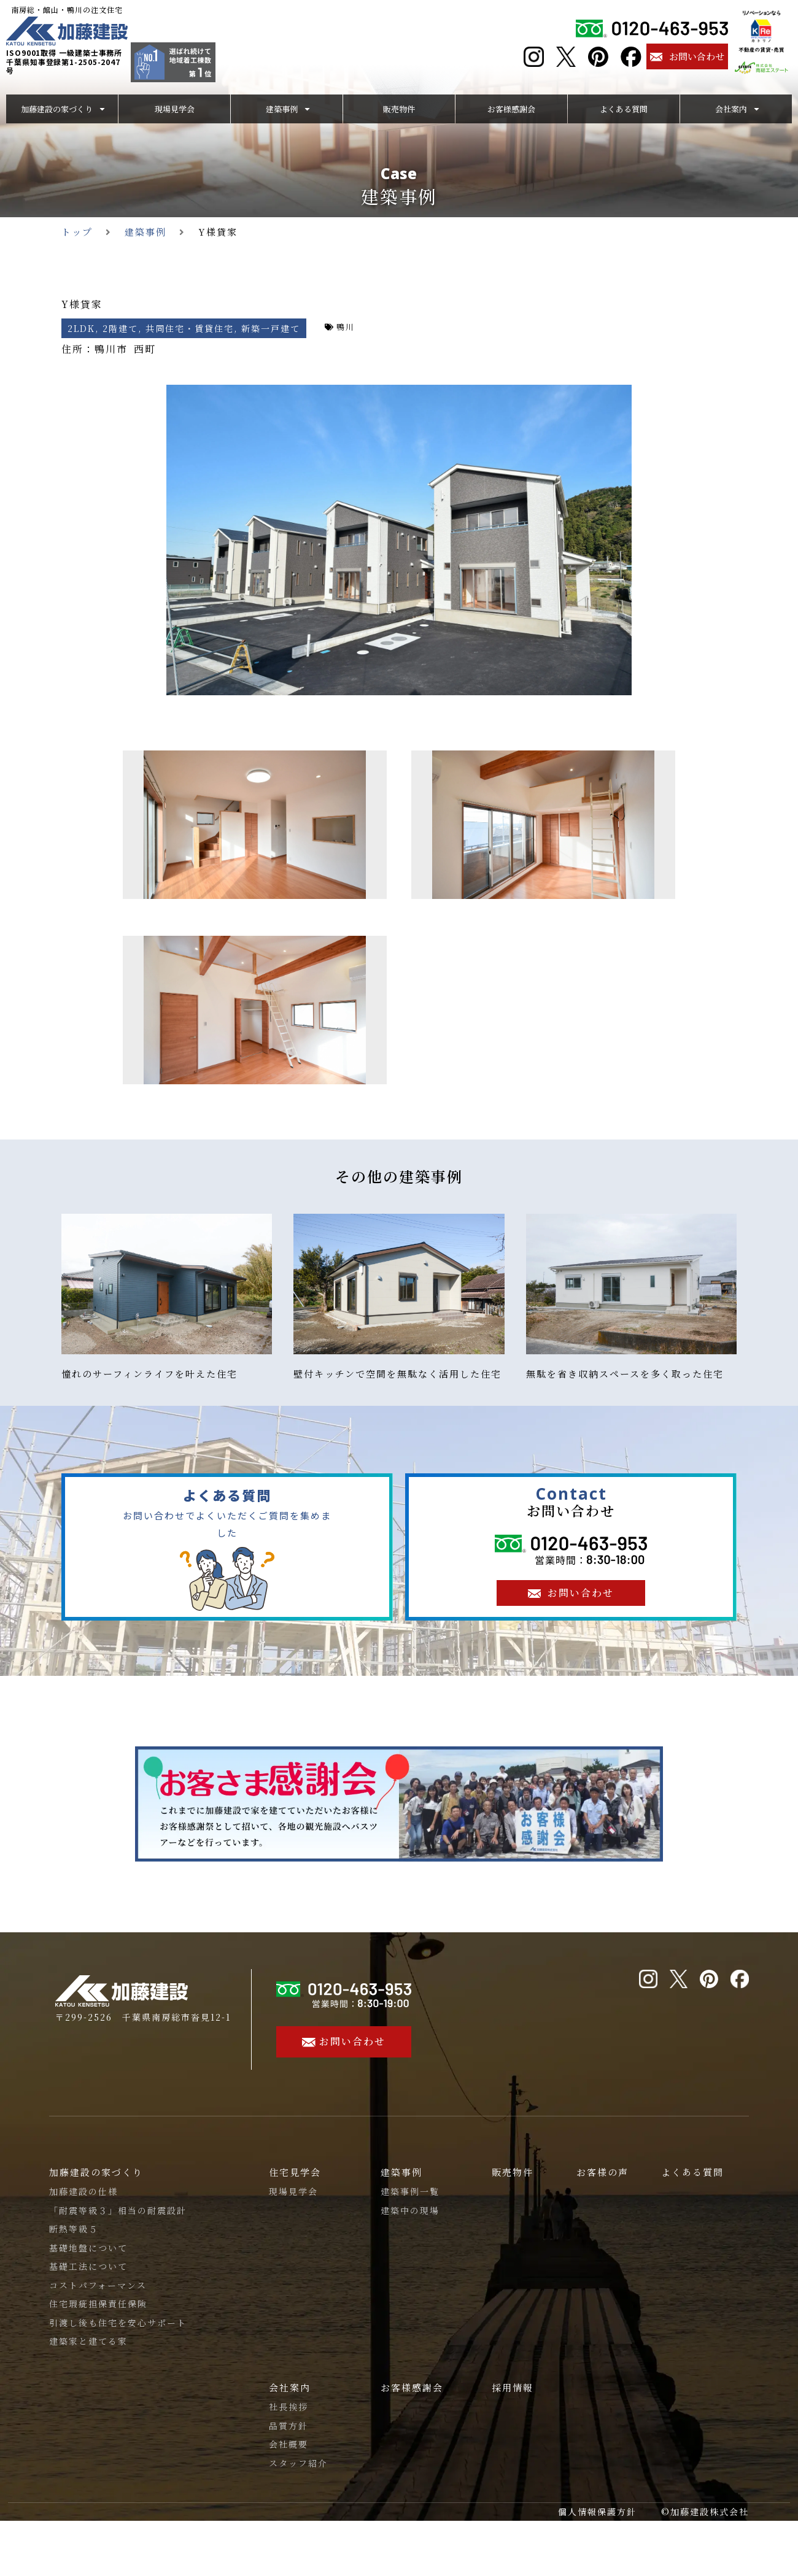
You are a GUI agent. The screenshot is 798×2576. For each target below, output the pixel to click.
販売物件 (512, 2171)
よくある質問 (692, 2171)
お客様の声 (602, 2171)
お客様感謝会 (412, 2387)
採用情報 (512, 2387)
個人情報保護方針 (597, 2511)
